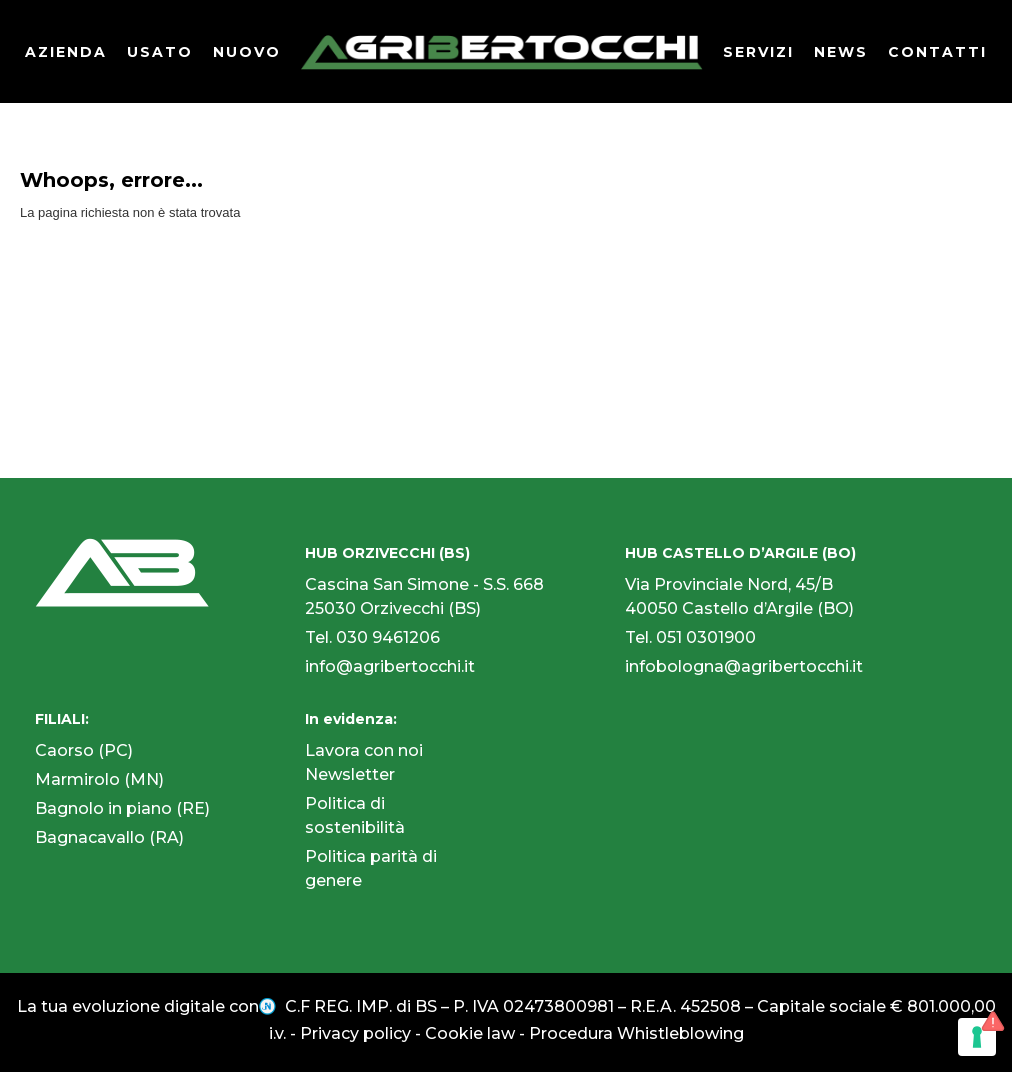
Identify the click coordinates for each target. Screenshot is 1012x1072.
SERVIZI (758, 52)
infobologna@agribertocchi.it (744, 666)
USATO (160, 52)
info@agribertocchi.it (390, 666)
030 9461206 (388, 637)
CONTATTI (937, 52)
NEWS (841, 52)
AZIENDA (66, 52)
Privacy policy (355, 1033)
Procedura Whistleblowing (636, 1033)
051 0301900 (706, 637)
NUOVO (247, 52)
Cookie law (470, 1033)
